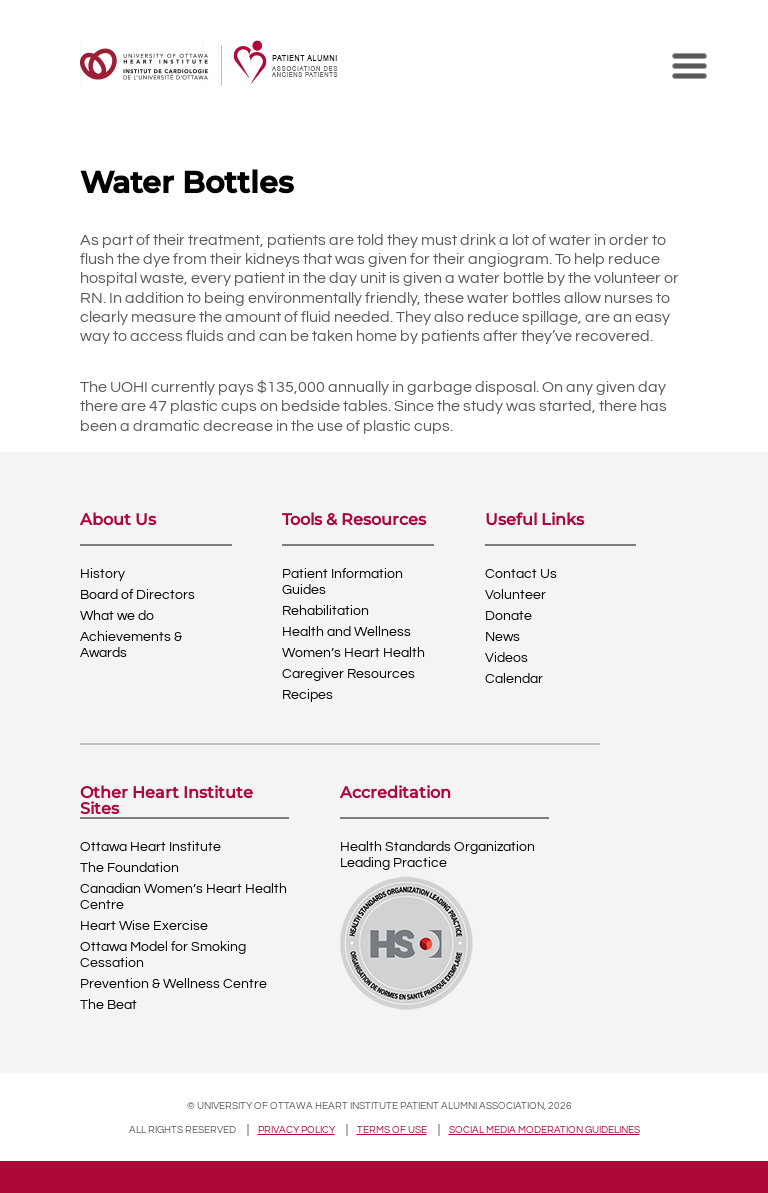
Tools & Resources (354, 520)
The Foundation (129, 868)
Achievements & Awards (131, 645)
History (102, 574)
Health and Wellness (346, 632)
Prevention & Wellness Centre (173, 984)
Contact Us (521, 574)
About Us (118, 520)
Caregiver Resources (348, 674)
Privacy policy (296, 1130)
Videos (506, 658)
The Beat (108, 1005)
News (502, 637)
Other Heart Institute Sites (166, 801)
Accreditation (395, 793)
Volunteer (515, 595)
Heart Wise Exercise (144, 926)
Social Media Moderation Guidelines (544, 1130)
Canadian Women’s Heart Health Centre (183, 897)
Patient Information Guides (342, 582)
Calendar (514, 679)
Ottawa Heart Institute (150, 847)
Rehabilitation (325, 611)
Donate (508, 616)
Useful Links (534, 520)
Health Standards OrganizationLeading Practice (437, 855)
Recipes (307, 695)
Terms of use (392, 1130)
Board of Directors (137, 595)
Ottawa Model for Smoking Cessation (163, 955)
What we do (117, 616)
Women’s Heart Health (353, 653)
